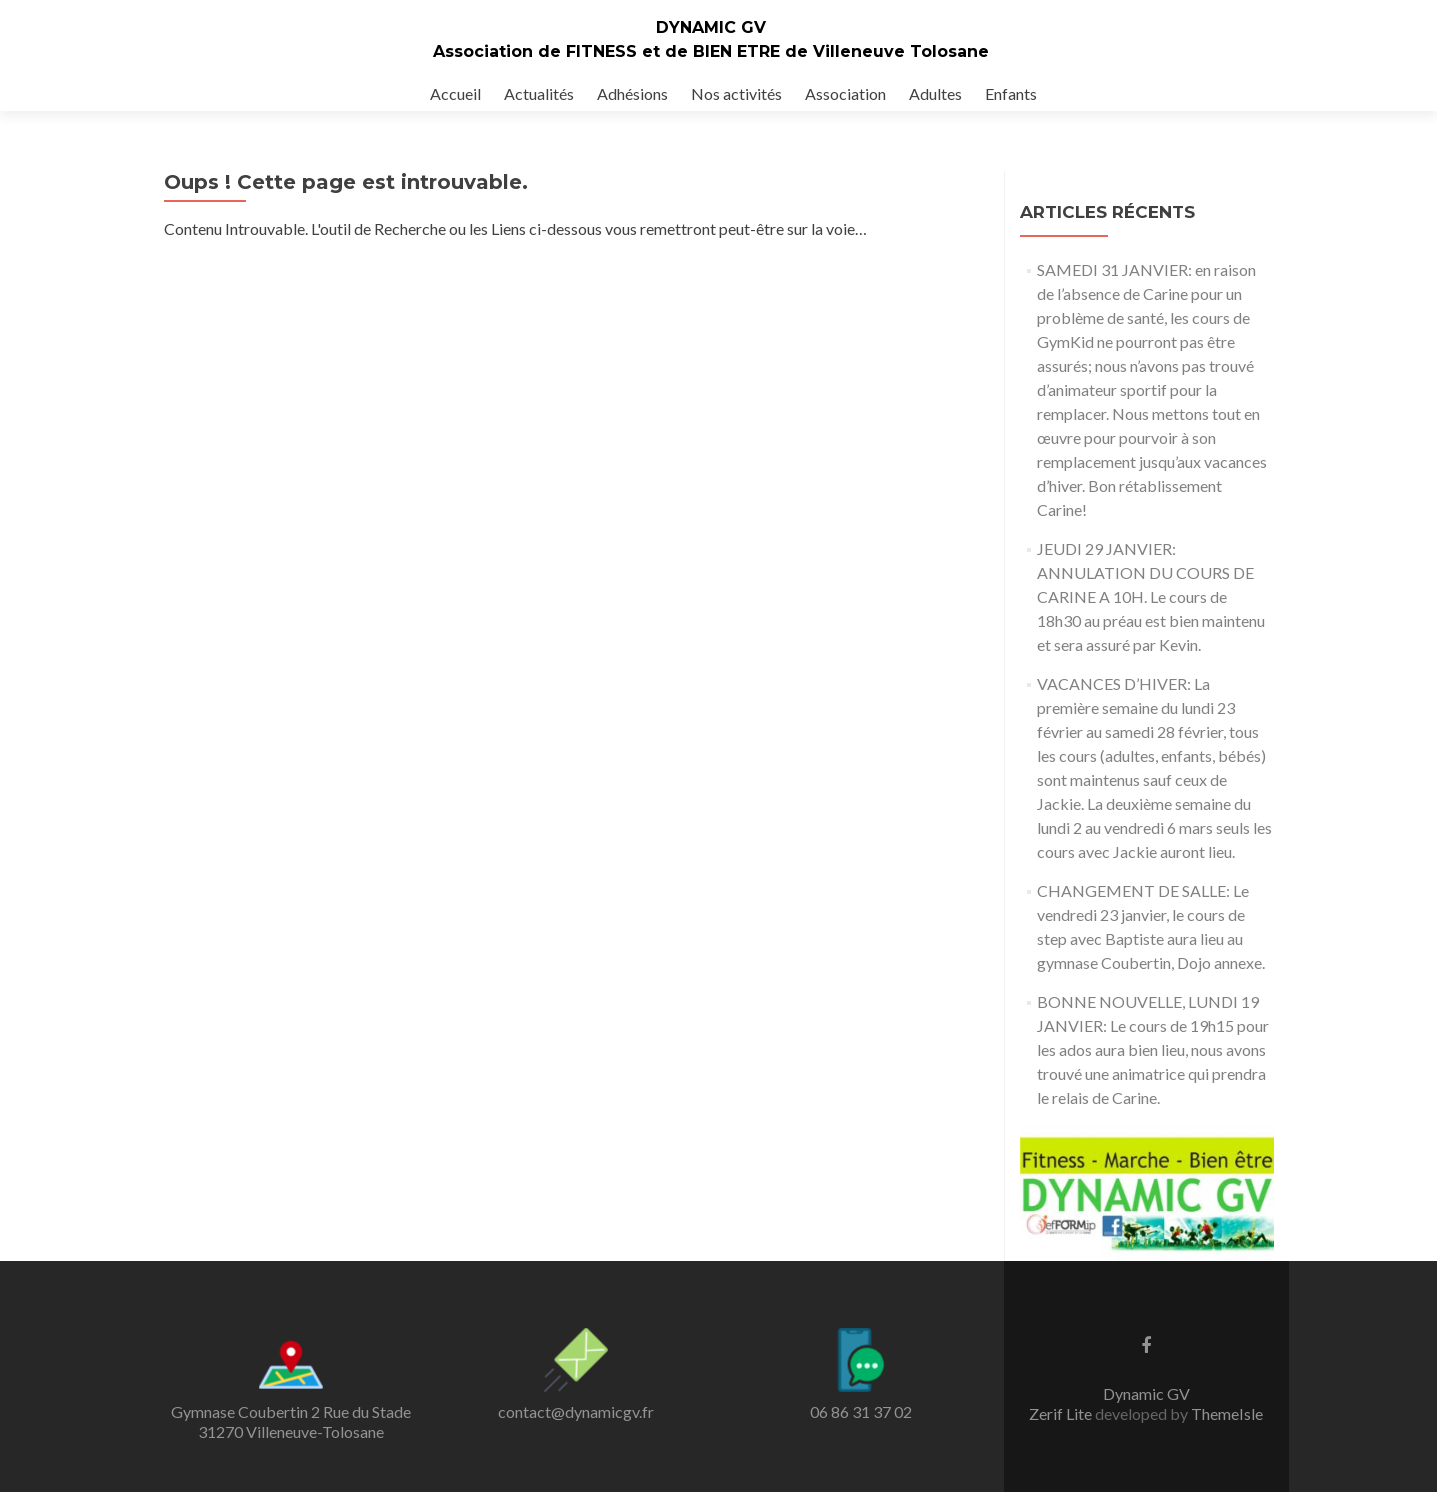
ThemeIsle (1227, 1413)
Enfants (1011, 93)
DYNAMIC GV (711, 27)
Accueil (455, 93)
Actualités (539, 93)
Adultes (935, 93)
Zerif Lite (1062, 1413)
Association (845, 93)
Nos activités (736, 93)
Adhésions (632, 93)
